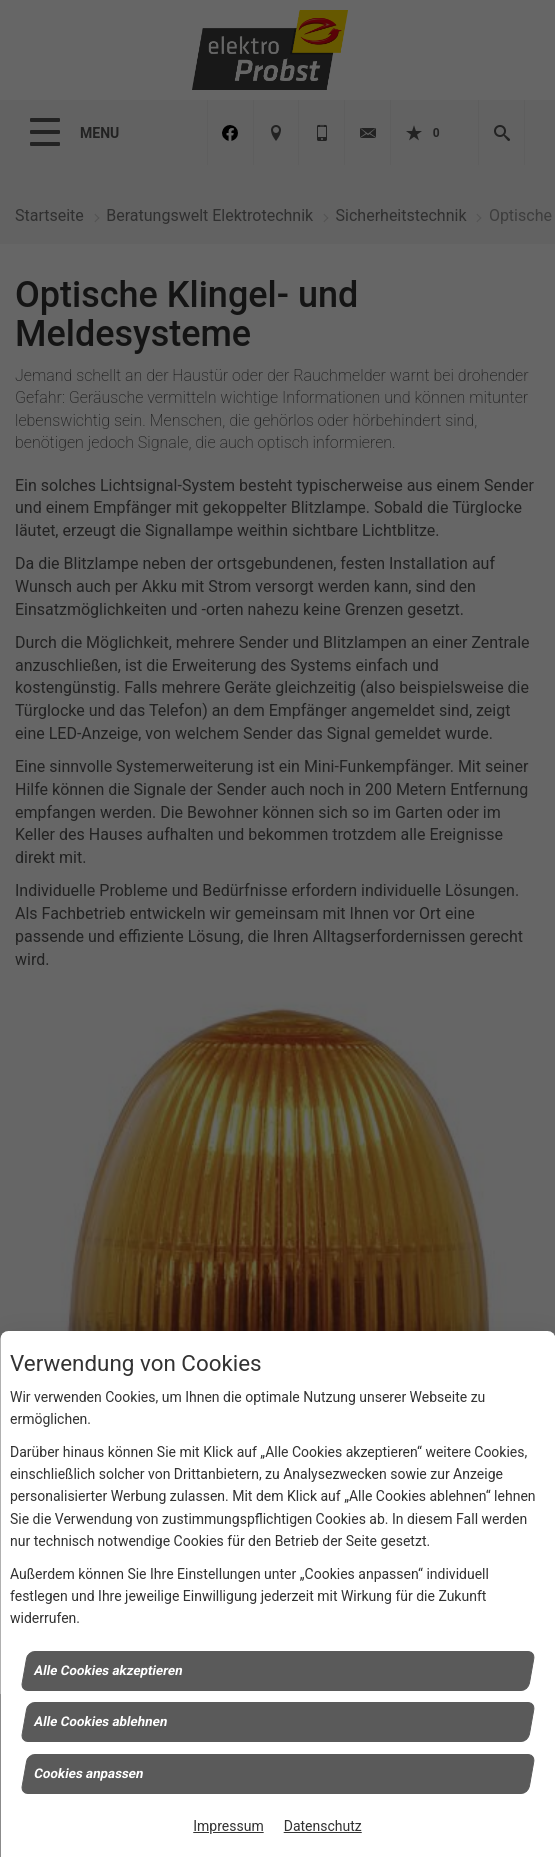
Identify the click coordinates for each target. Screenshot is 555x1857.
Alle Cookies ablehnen (101, 1721)
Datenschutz (323, 1826)
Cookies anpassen (89, 1772)
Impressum (228, 1826)
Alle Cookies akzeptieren (108, 1669)
